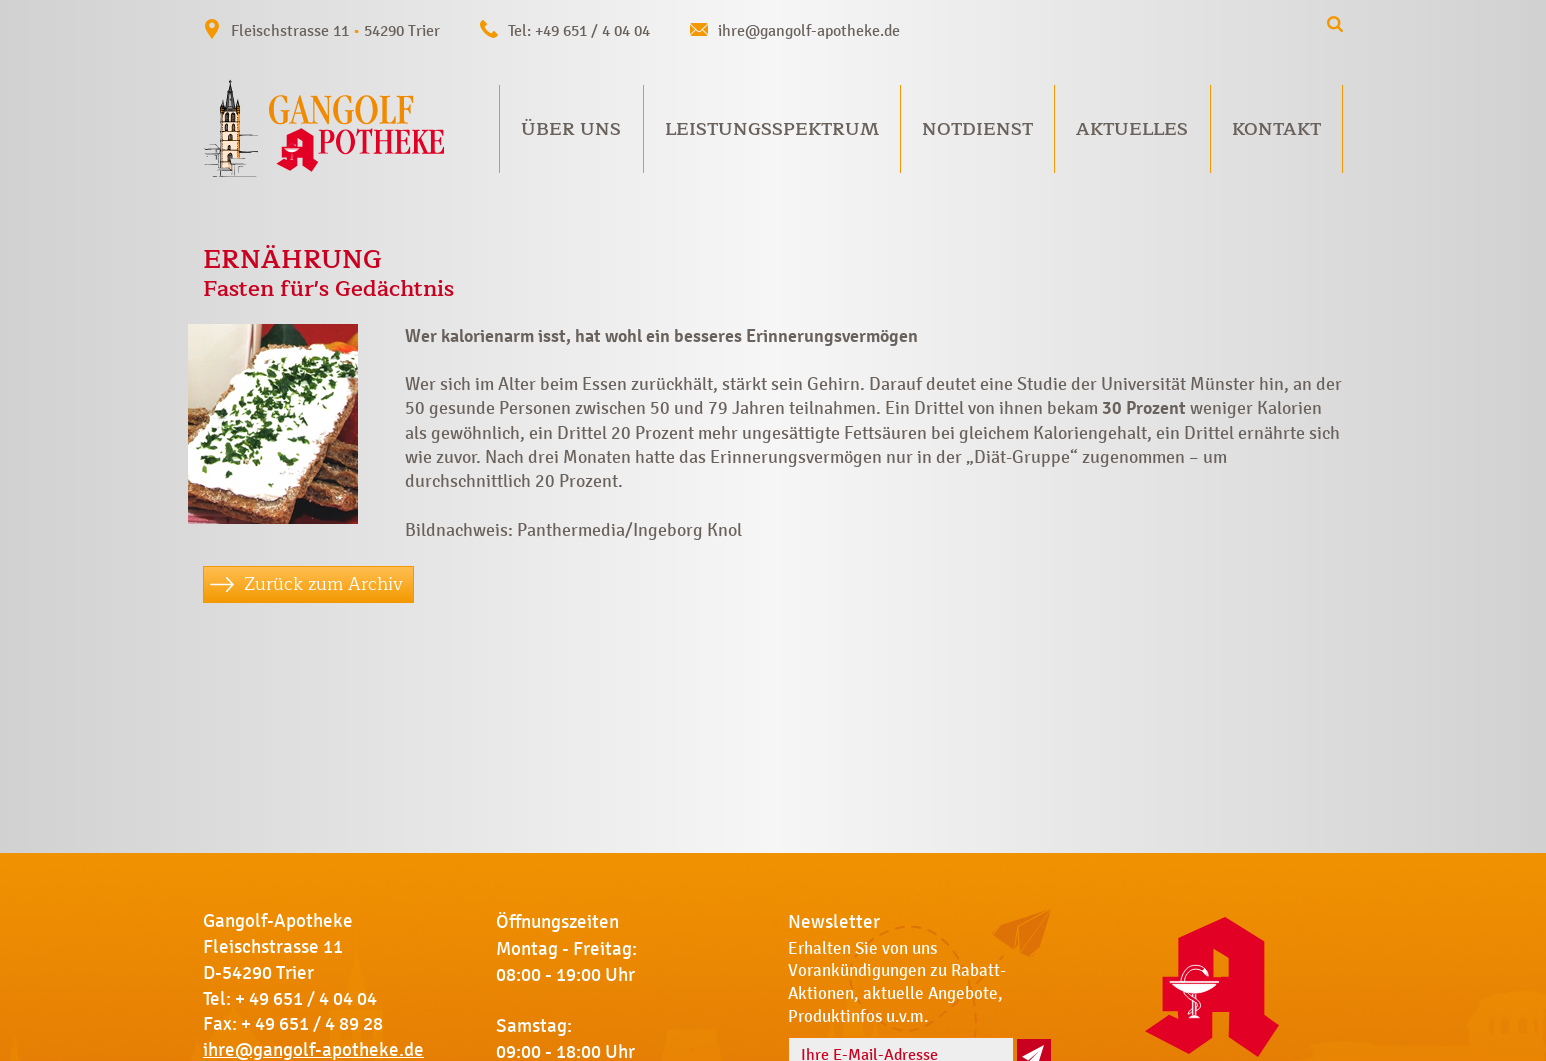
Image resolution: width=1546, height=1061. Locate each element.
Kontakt (1276, 129)
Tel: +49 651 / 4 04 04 (579, 30)
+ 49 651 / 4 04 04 (306, 999)
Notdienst (977, 129)
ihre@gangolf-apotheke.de (809, 30)
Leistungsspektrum (772, 129)
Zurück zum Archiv (323, 584)
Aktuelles (1132, 129)
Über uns (571, 129)
